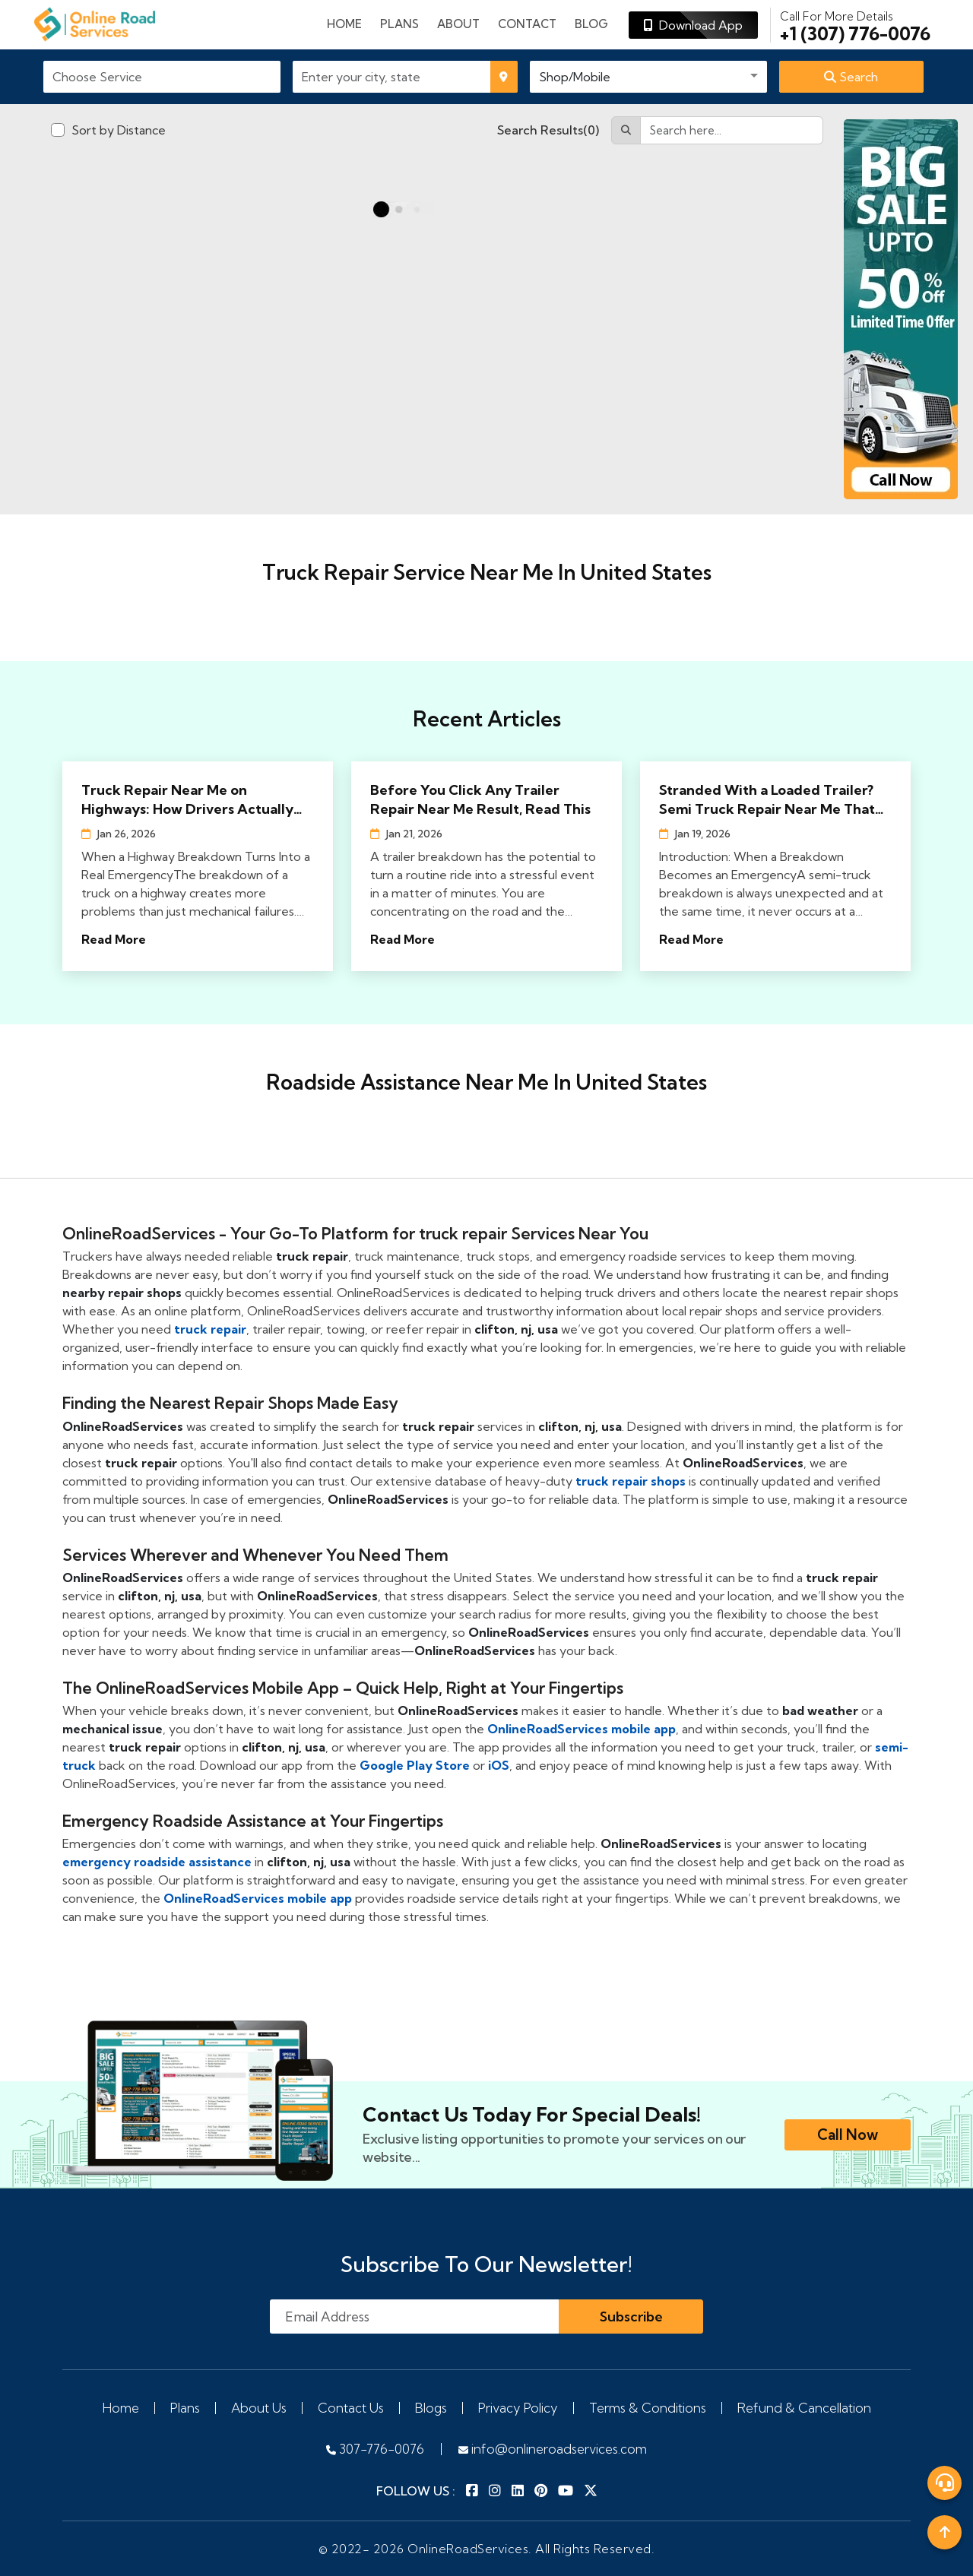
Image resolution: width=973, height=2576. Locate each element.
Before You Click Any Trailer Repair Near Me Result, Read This (480, 799)
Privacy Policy (518, 2408)
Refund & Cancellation (804, 2408)
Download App (693, 25)
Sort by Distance (118, 130)
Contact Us (351, 2408)
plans (399, 24)
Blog (591, 24)
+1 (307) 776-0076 (855, 25)
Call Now (847, 2134)
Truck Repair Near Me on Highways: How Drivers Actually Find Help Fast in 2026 (187, 799)
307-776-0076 (375, 2449)
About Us (259, 2408)
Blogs (431, 2408)
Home (344, 24)
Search (851, 76)
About (458, 24)
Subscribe (631, 2316)
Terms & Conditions (647, 2408)
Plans (185, 2408)
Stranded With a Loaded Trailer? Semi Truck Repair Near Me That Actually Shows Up (767, 799)
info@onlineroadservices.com (552, 2449)
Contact (527, 24)
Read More (113, 939)
